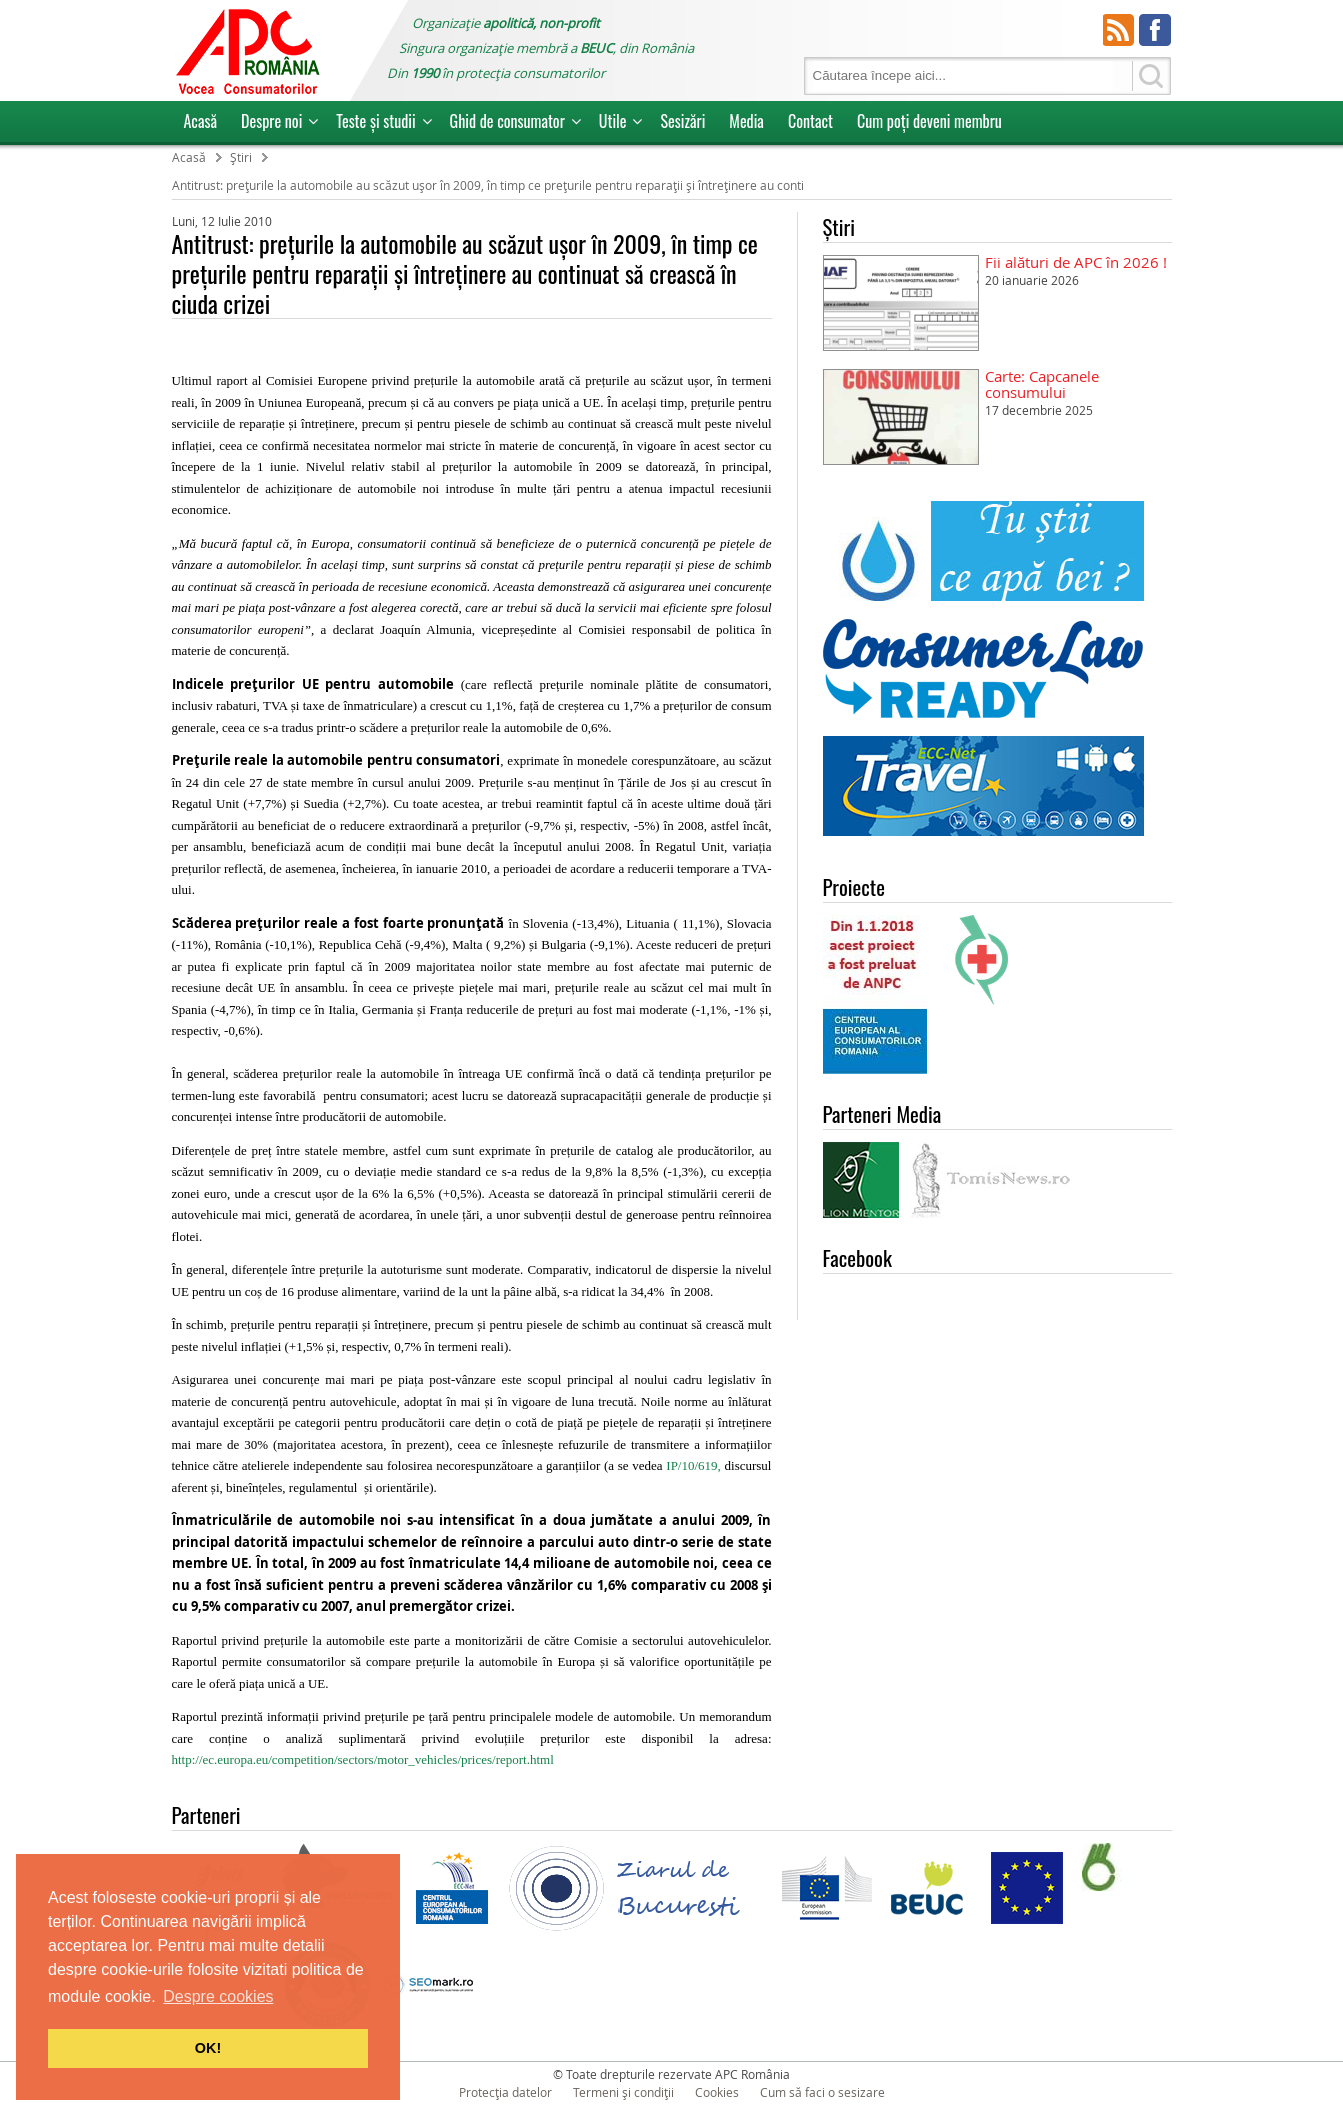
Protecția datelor (505, 2092)
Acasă (201, 121)
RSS (1119, 30)
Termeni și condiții (623, 2092)
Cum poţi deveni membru (929, 121)
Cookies (717, 2092)
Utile (613, 121)
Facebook (1155, 30)
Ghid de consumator (507, 121)
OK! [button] (208, 2048)
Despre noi (271, 121)
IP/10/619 (691, 1465)
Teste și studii (375, 121)
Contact (810, 121)
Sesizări (682, 121)
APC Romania (247, 50)
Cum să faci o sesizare (822, 2092)
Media (746, 121)
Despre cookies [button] (218, 1996)
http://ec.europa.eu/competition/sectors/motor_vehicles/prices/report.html (363, 1759)
